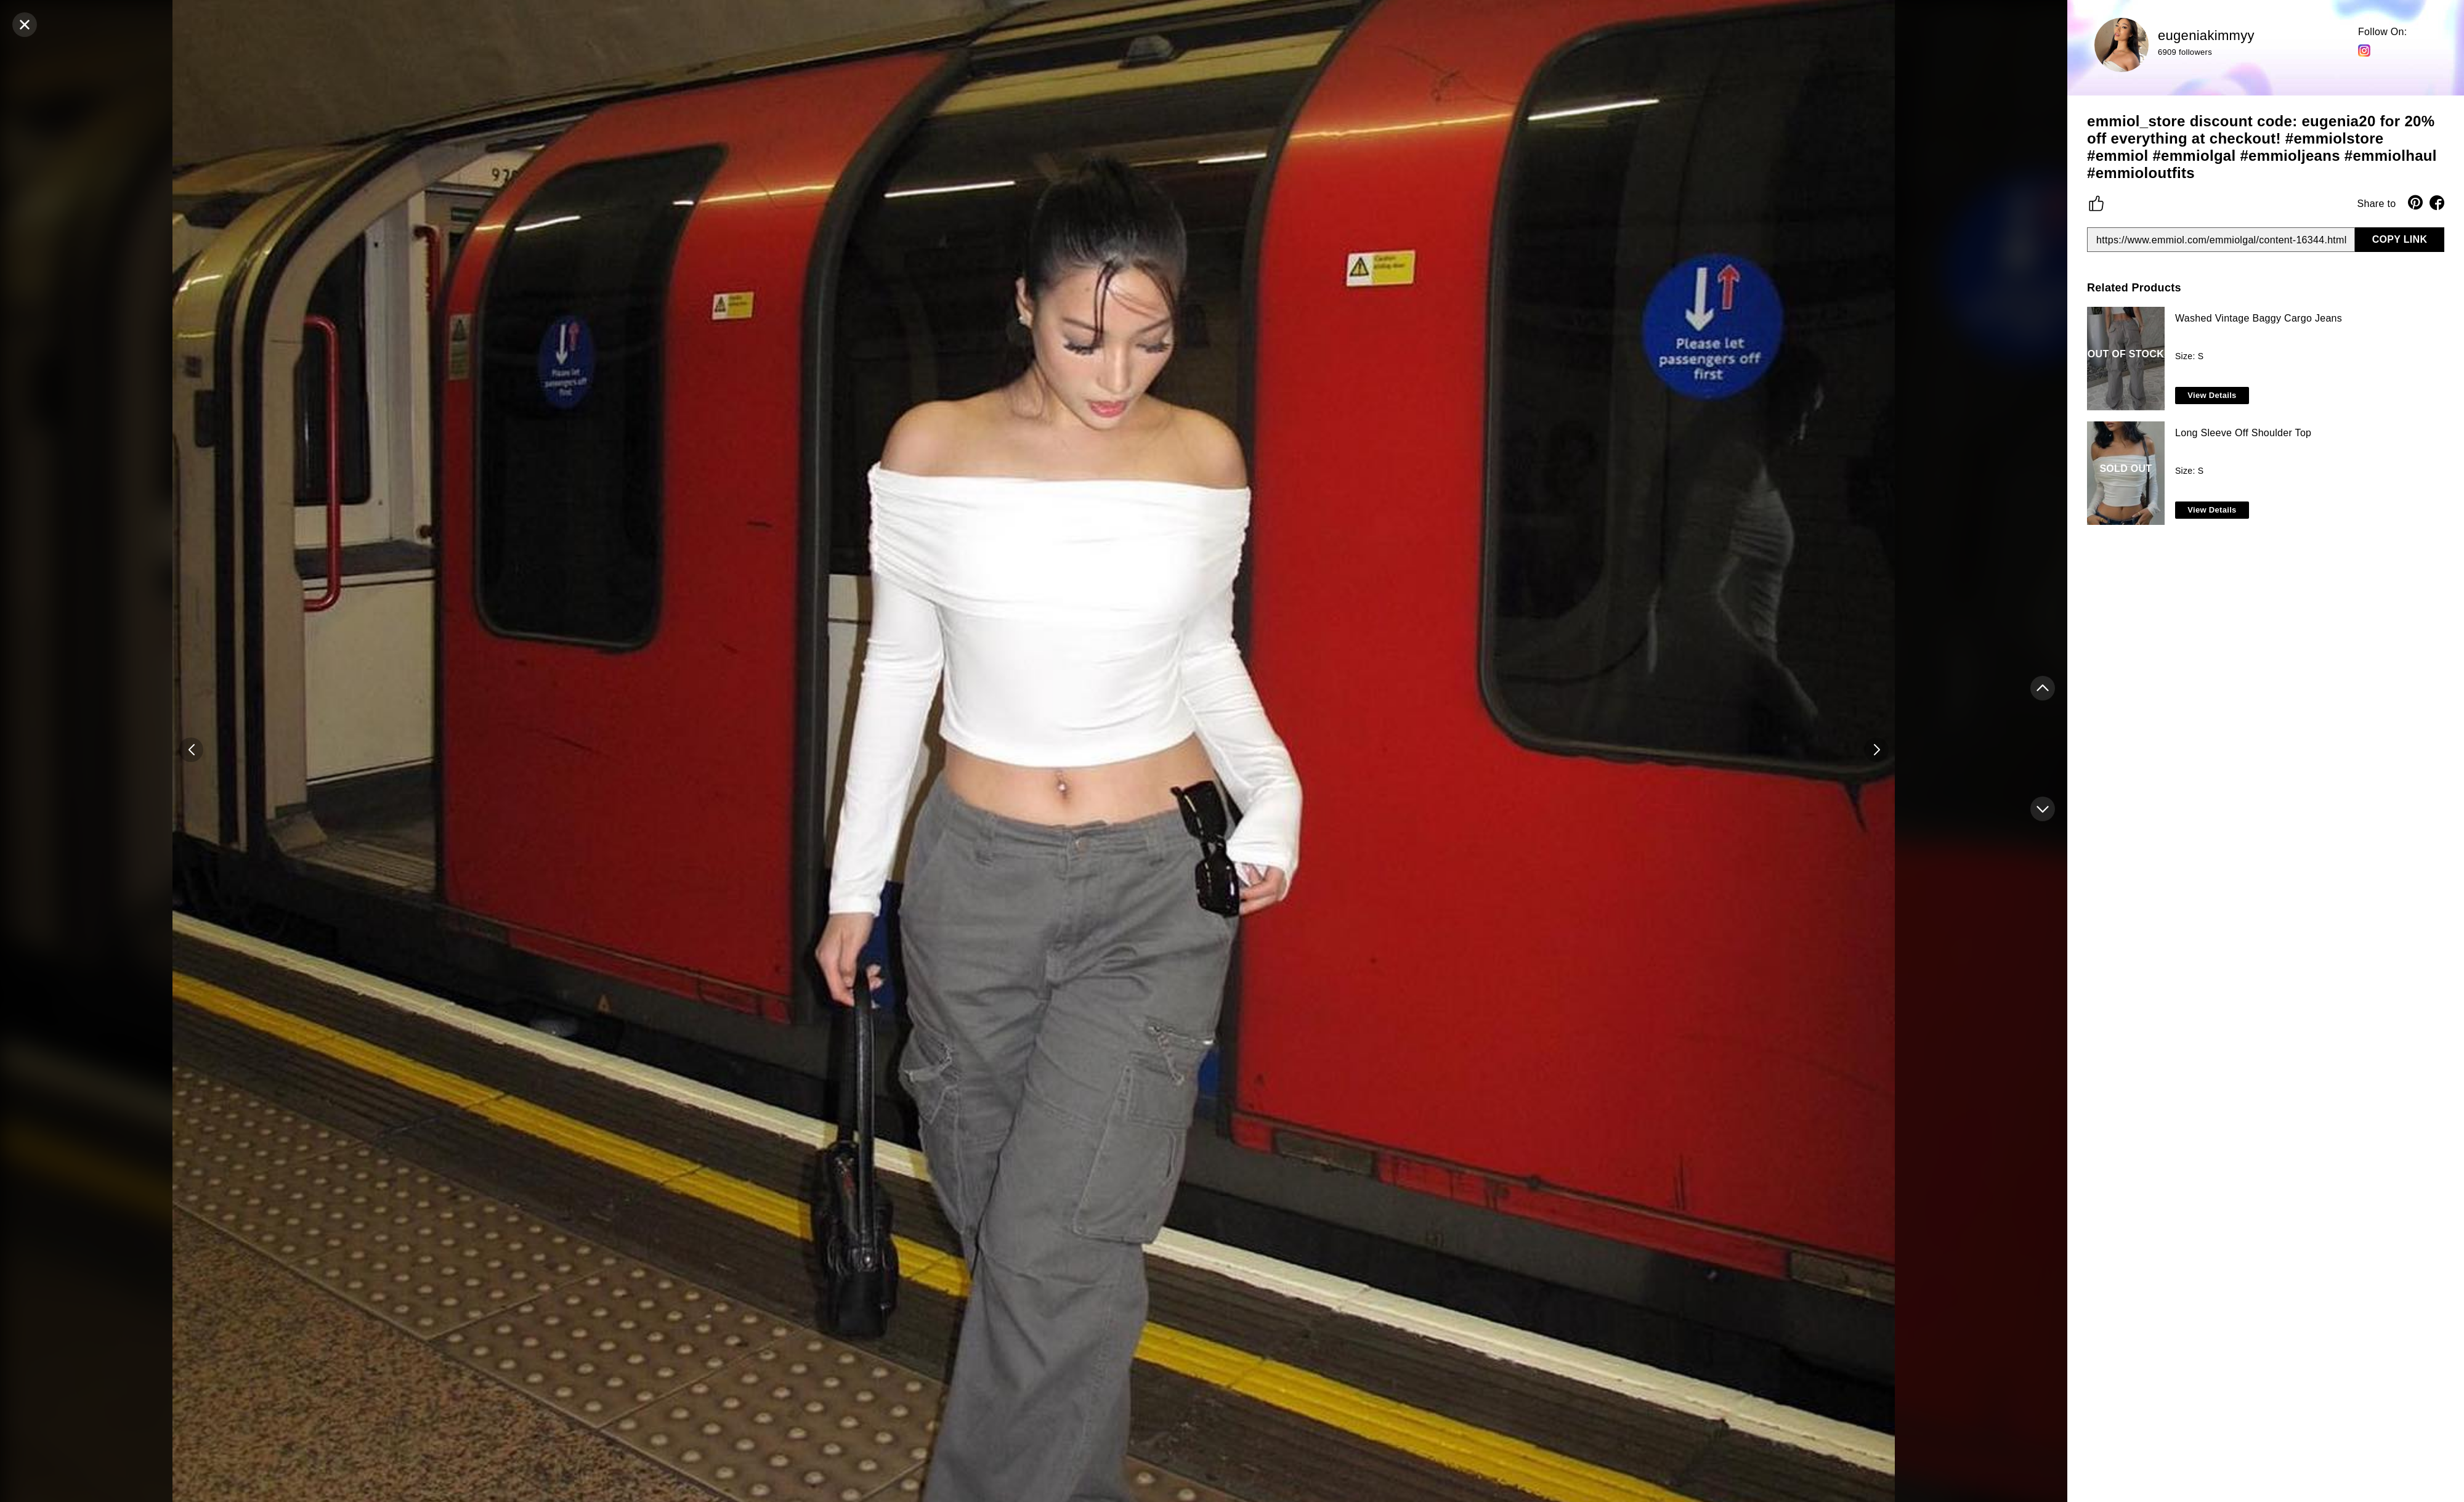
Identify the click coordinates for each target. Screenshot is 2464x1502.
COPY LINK (2400, 239)
